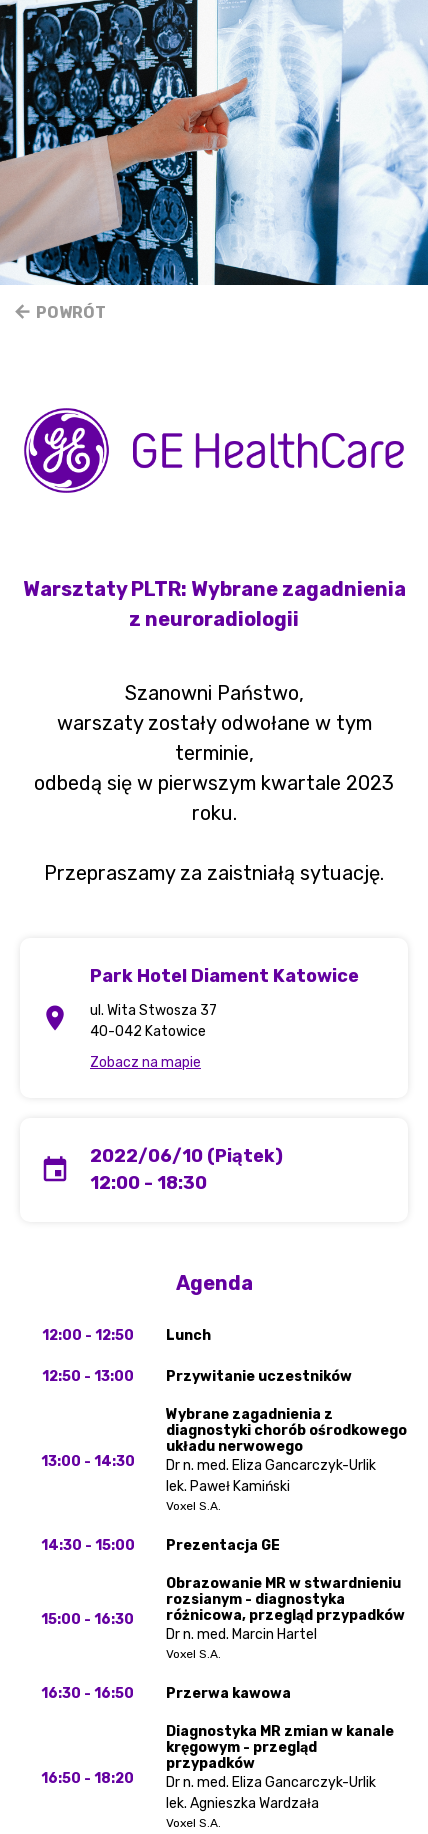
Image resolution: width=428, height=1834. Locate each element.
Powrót (59, 312)
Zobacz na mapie (145, 1062)
